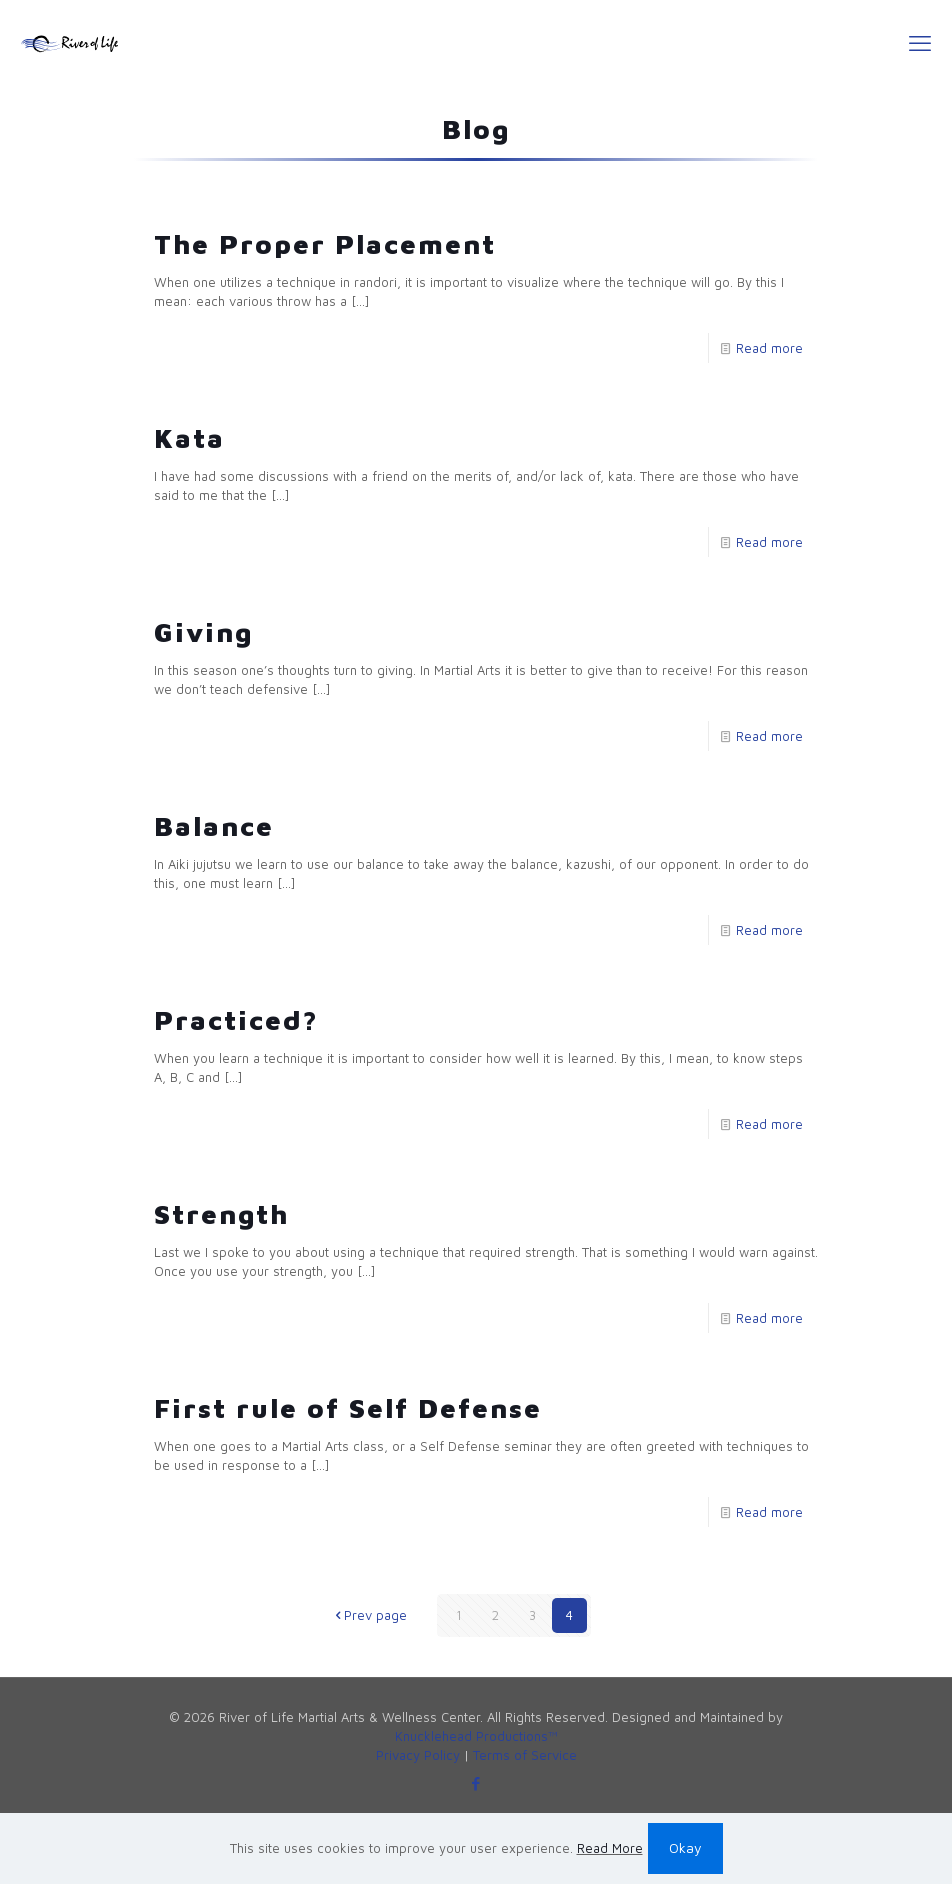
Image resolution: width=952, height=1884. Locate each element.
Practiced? (236, 1020)
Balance (214, 826)
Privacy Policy (418, 1755)
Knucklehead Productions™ (476, 1736)
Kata (189, 438)
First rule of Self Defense (348, 1408)
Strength (221, 1214)
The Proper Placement (325, 244)
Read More (610, 1848)
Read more (769, 348)
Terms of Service (525, 1755)
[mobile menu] (920, 43)
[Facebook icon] (476, 1783)
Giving (203, 632)
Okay (685, 1847)
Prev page (369, 1615)
